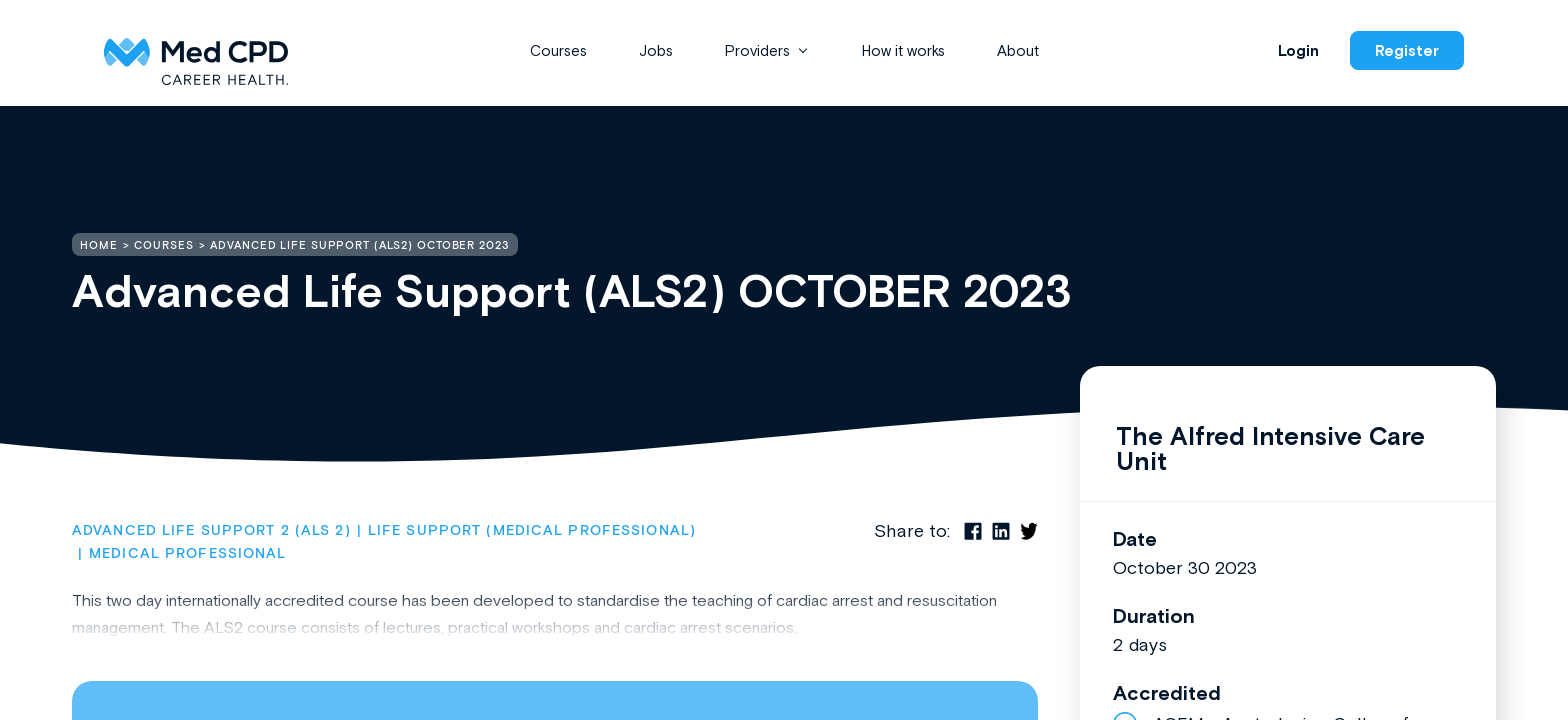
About (1018, 50)
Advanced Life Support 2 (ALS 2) (211, 531)
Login (1298, 50)
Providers (757, 50)
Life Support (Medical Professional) (532, 531)
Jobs (656, 50)
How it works (903, 50)
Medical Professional (187, 554)
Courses (558, 50)
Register (1407, 50)
